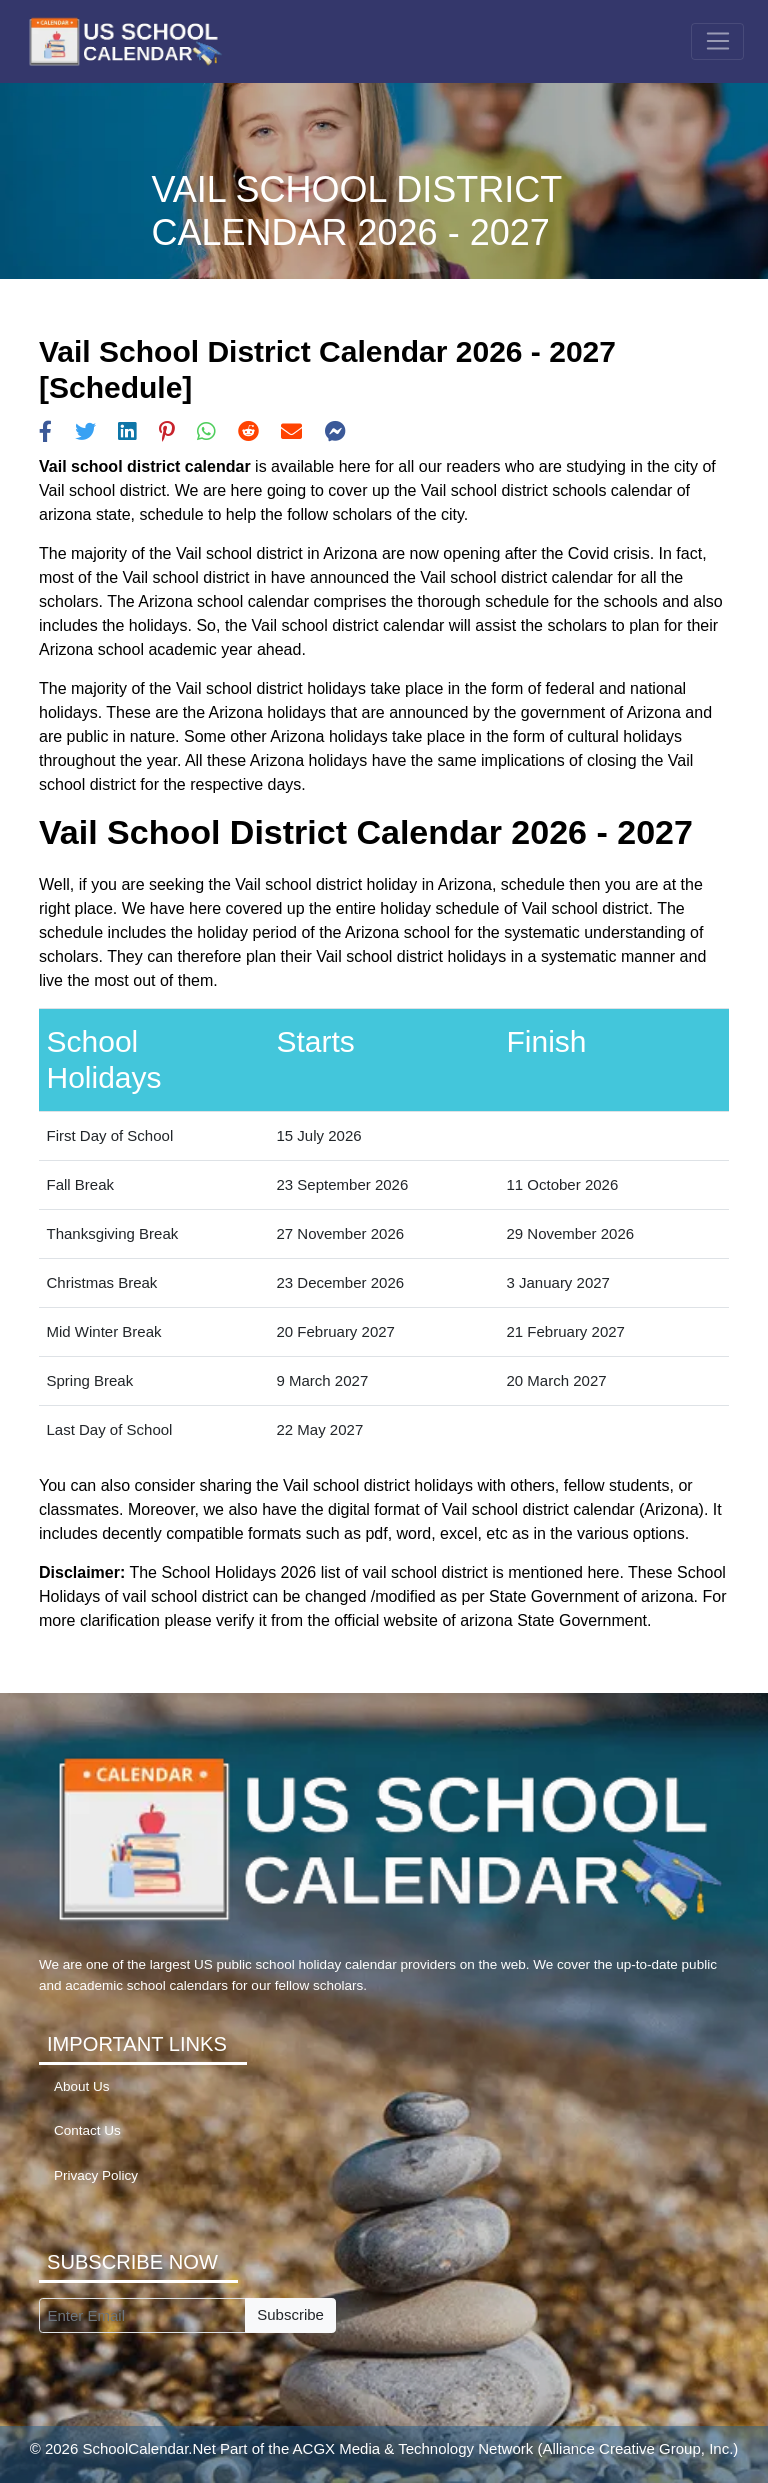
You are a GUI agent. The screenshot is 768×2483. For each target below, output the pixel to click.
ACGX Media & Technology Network (413, 2448)
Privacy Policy (96, 2175)
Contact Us (87, 2130)
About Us (82, 2086)
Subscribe (290, 2314)
